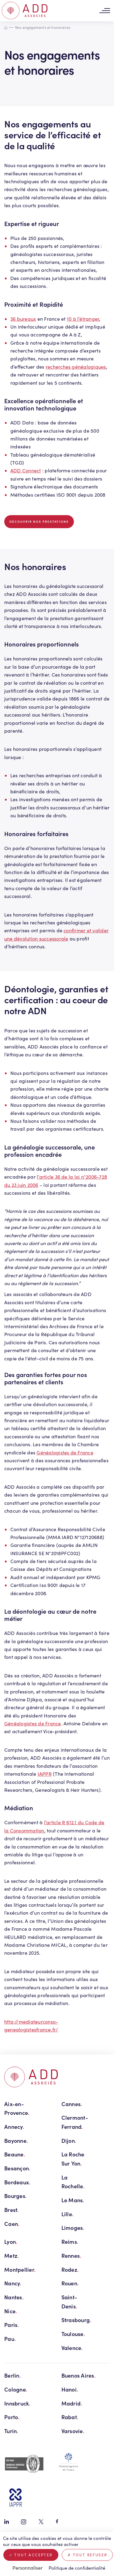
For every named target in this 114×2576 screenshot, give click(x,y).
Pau (10, 2338)
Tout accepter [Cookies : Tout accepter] (31, 2554)
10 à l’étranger (83, 319)
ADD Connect (25, 470)
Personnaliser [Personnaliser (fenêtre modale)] (27, 2567)
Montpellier (20, 2269)
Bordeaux (17, 2182)
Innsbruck (17, 2403)
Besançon (17, 2168)
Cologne (15, 2389)
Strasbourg (76, 2320)
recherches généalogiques (76, 366)
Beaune (14, 2154)
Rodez (70, 2269)
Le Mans (73, 2200)
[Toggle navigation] (104, 11)
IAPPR (45, 1774)
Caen (11, 2223)
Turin (11, 2431)
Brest (11, 2209)
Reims (70, 2241)
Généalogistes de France (64, 1452)
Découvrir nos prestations (39, 521)
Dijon (69, 2140)
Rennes (71, 2255)
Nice (10, 2311)
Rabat (69, 2417)
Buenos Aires (78, 2375)
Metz (11, 2255)
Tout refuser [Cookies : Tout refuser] (87, 2554)
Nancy (13, 2283)
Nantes (14, 2297)
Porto (12, 2417)
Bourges (15, 2196)
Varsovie (73, 2431)
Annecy (14, 2126)
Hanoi (69, 2389)
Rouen (70, 2283)
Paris (11, 2324)
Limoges (73, 2227)
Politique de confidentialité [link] (77, 2568)
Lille (67, 2214)
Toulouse (73, 2334)
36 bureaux (23, 319)
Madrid (71, 2403)
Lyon (10, 2241)
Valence (72, 2347)
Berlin (12, 2375)
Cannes (71, 2104)
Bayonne (16, 2140)
